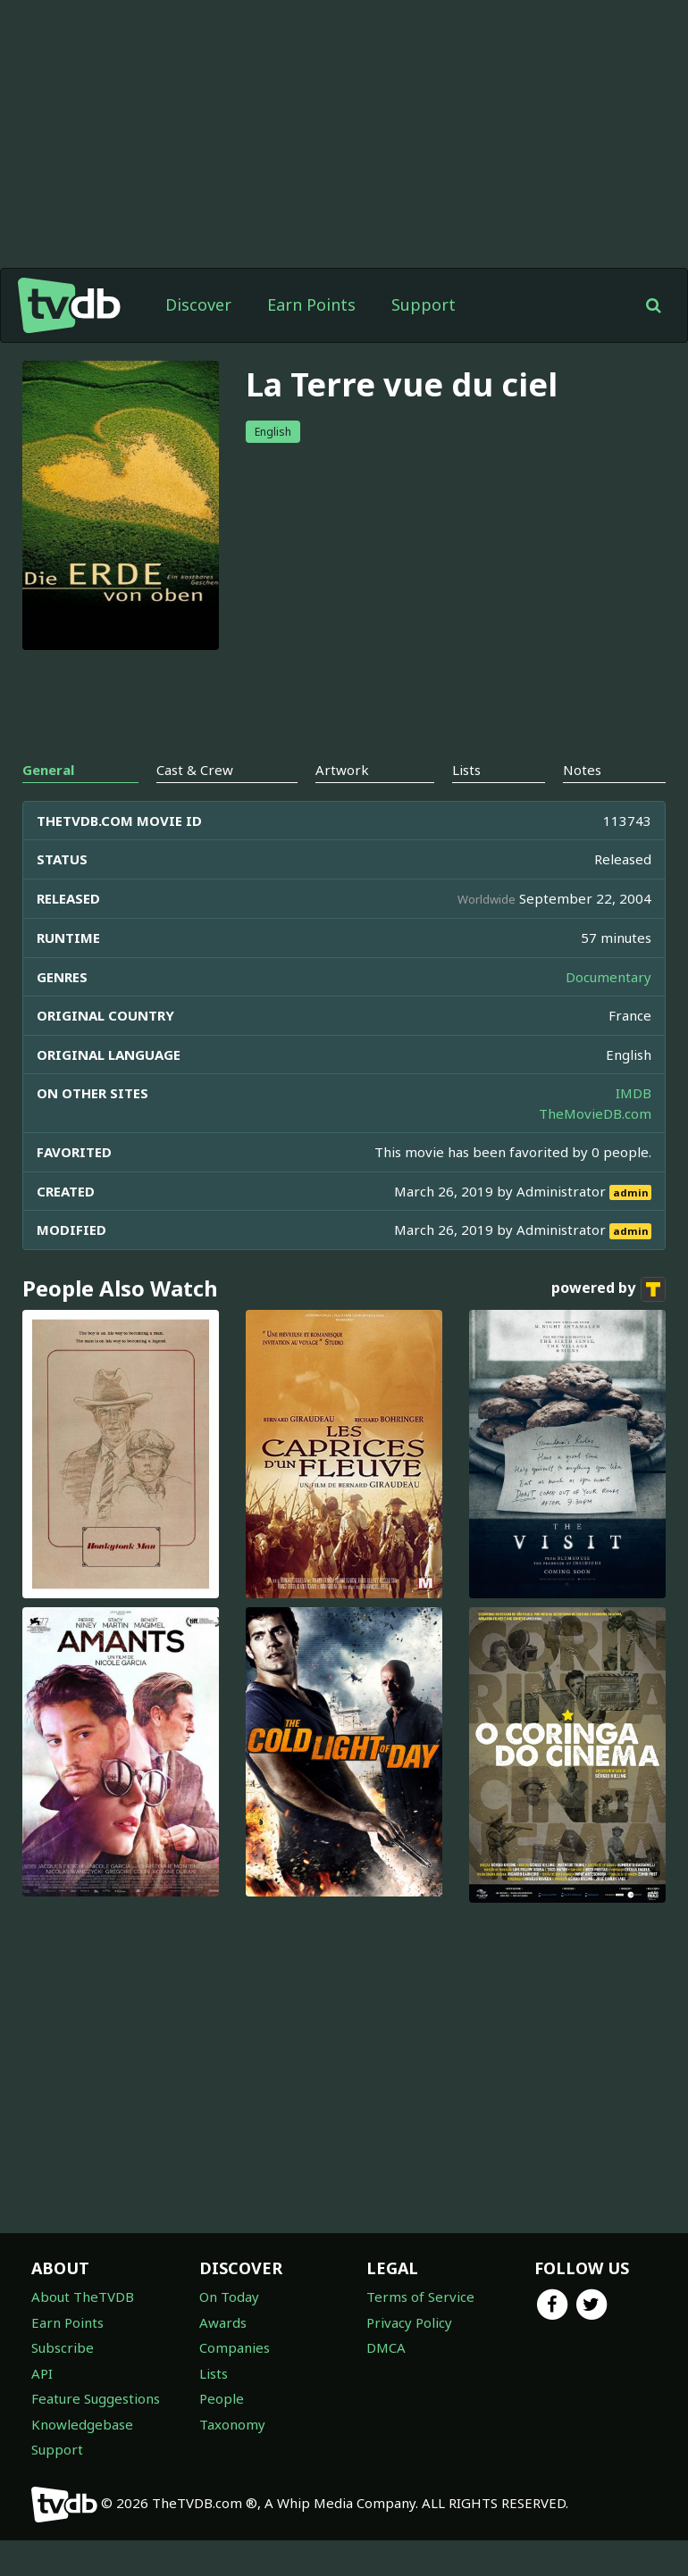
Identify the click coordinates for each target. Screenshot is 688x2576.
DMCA (386, 2347)
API (42, 2373)
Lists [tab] (466, 770)
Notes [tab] (582, 770)
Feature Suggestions (95, 2398)
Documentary (608, 977)
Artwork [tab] (342, 770)
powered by (608, 1289)
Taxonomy (232, 2424)
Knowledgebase (82, 2424)
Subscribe (62, 2347)
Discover (198, 304)
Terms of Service (420, 2296)
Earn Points (311, 304)
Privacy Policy (409, 2322)
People (221, 2398)
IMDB (633, 1093)
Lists (213, 2373)
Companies (234, 2347)
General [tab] (48, 770)
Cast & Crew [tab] (194, 770)
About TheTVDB (82, 2296)
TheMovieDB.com (595, 1113)
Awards (223, 2322)
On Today (229, 2296)
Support (423, 304)
